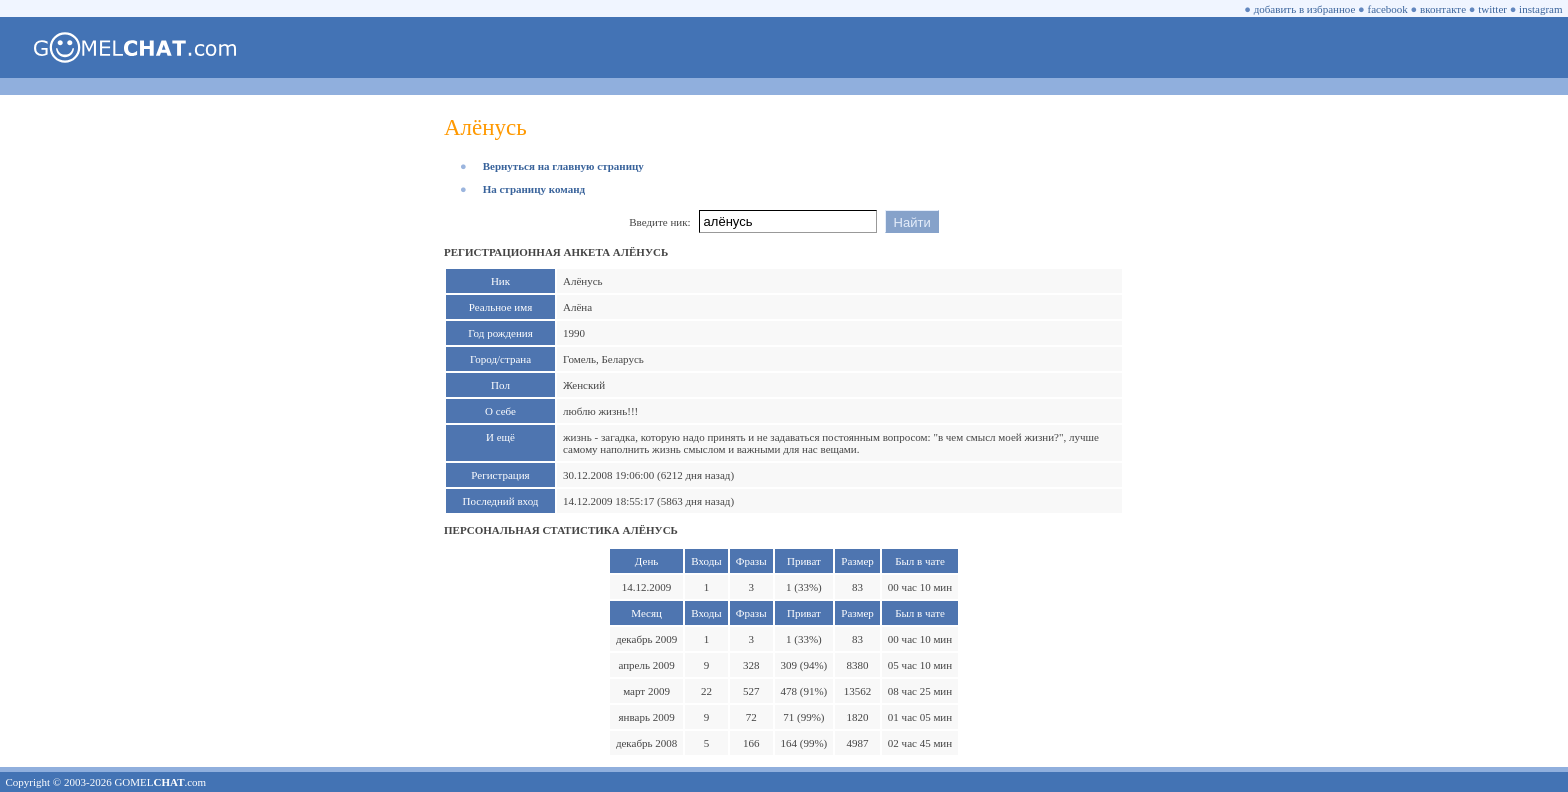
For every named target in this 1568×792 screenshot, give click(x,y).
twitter (1492, 9)
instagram (1540, 9)
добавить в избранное (1305, 9)
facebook (1388, 9)
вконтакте (1443, 9)
